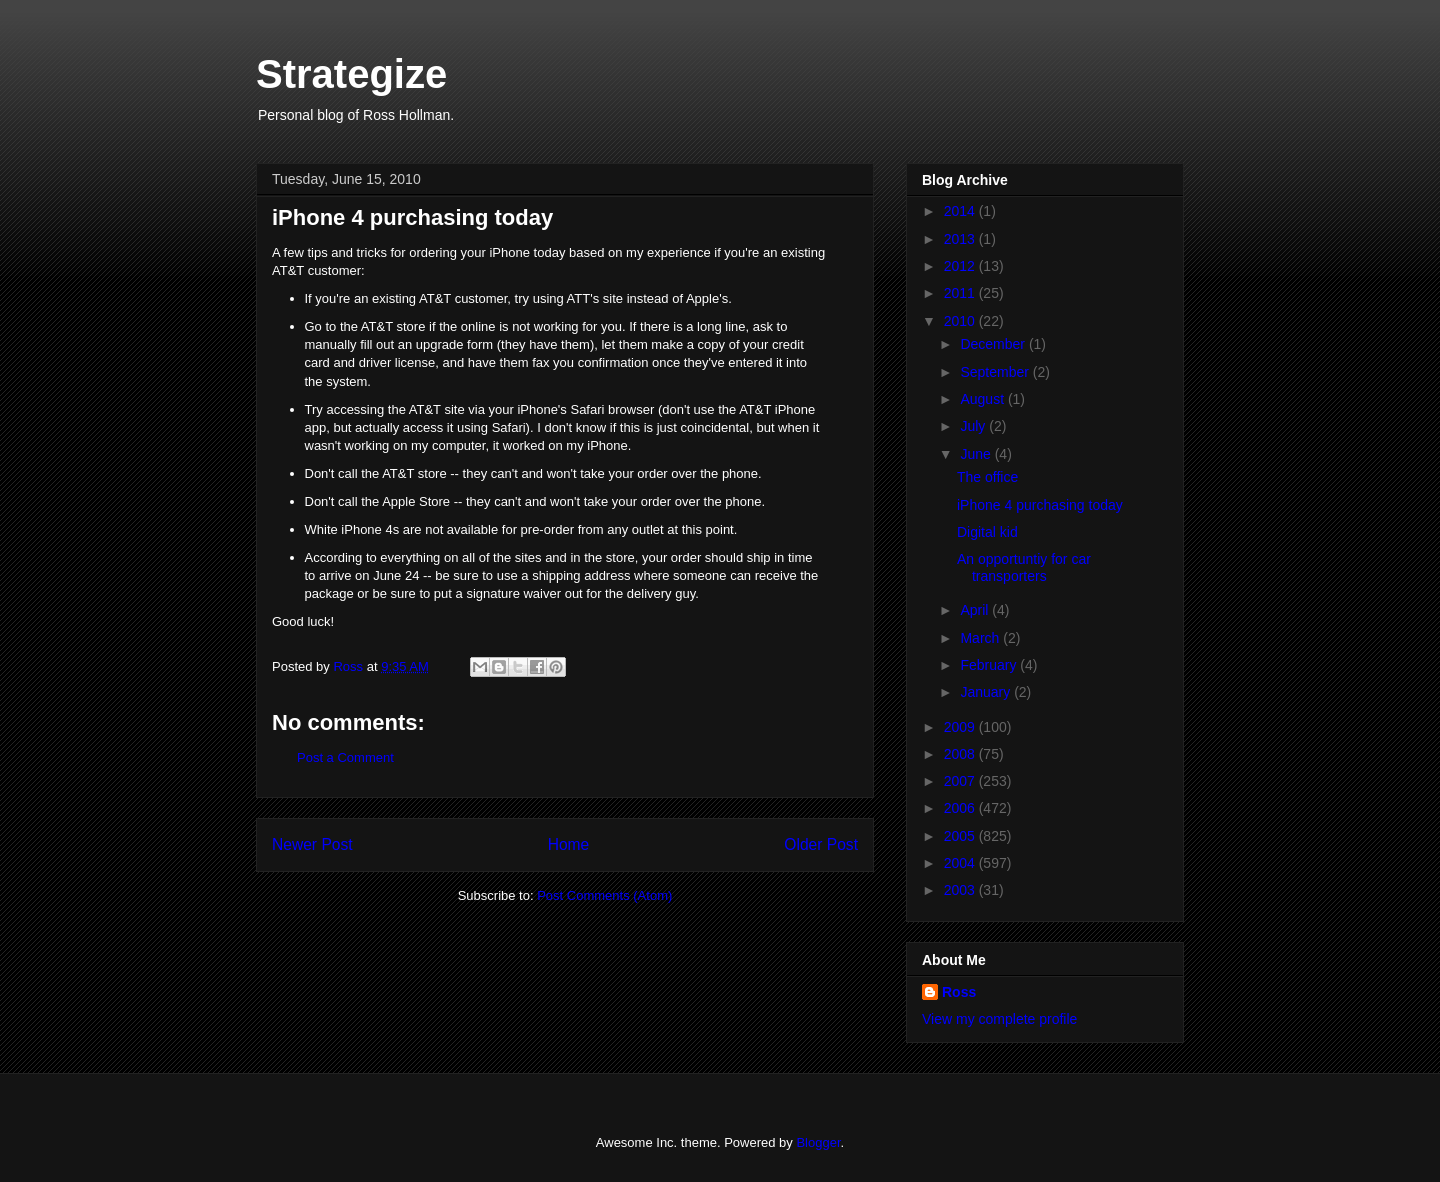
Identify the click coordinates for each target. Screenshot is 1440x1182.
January (987, 692)
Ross (959, 992)
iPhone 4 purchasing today (1040, 505)
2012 (961, 266)
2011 (961, 293)
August (983, 399)
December (994, 344)
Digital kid (987, 532)
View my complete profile (999, 1019)
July (974, 426)
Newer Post (312, 844)
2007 (961, 781)
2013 (961, 239)
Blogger (818, 1142)
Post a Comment (345, 757)
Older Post (821, 844)
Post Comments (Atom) (604, 895)
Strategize (351, 74)
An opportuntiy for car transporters (1024, 567)
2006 (961, 808)
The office (987, 477)
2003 (961, 890)
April (976, 610)
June (977, 454)
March (981, 638)
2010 (961, 321)
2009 (961, 727)
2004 (961, 863)
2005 (961, 836)
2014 (961, 211)
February (990, 665)
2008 (961, 754)
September (996, 372)
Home (569, 844)
